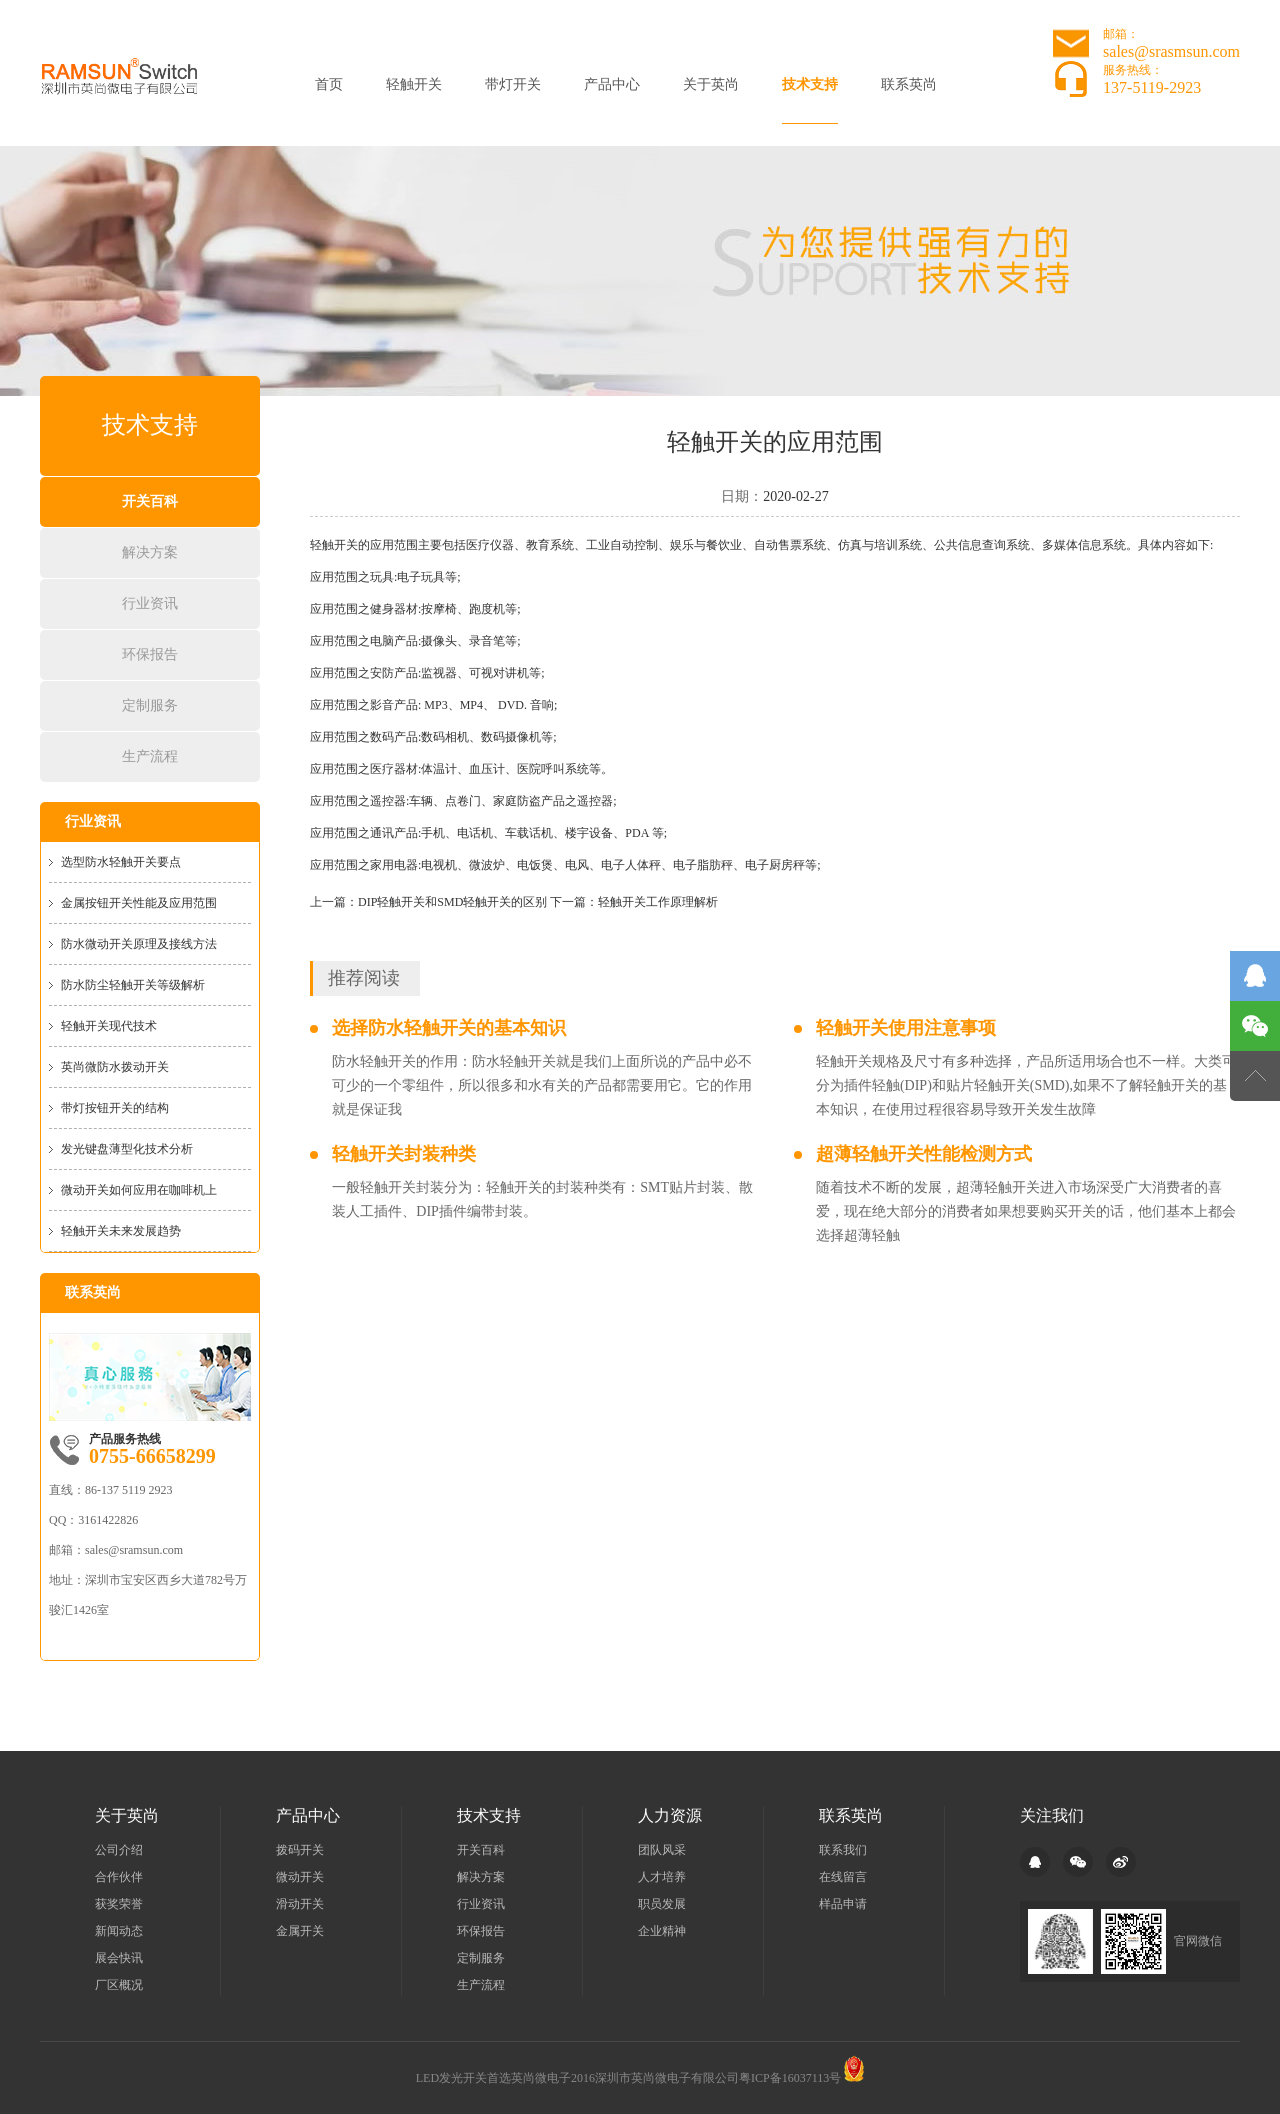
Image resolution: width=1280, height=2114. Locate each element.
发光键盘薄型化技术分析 (127, 1149)
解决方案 (150, 552)
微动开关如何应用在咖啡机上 (139, 1190)
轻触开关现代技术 (109, 1026)
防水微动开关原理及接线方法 (139, 944)
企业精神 (662, 1931)
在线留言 (843, 1877)
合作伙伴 (119, 1877)
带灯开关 (513, 84)
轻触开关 (414, 84)
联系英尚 (909, 84)
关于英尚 (711, 84)
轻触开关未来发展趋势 (121, 1231)
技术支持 (810, 84)
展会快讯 (119, 1958)
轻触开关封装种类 (404, 1154)
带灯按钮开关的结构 (115, 1108)
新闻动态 (119, 1931)
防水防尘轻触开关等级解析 (133, 985)
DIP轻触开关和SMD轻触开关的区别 (452, 902)
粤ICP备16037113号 (790, 2078)
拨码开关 (300, 1850)
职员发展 (662, 1904)
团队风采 (662, 1850)
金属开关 (300, 1931)
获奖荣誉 (119, 1904)
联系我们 (843, 1850)
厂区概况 (119, 1985)
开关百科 (150, 501)
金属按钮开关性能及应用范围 (139, 903)
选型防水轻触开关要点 (121, 862)
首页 (329, 84)
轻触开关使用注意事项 (906, 1028)
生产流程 (150, 756)
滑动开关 (300, 1904)
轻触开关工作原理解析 (658, 902)
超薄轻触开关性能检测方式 (924, 1154)
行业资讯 (150, 603)
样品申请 (843, 1904)
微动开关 (300, 1877)
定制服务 (150, 705)
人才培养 (662, 1877)
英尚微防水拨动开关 (115, 1067)
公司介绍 (119, 1850)
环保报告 (150, 654)
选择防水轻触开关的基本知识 (449, 1028)
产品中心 (612, 84)
